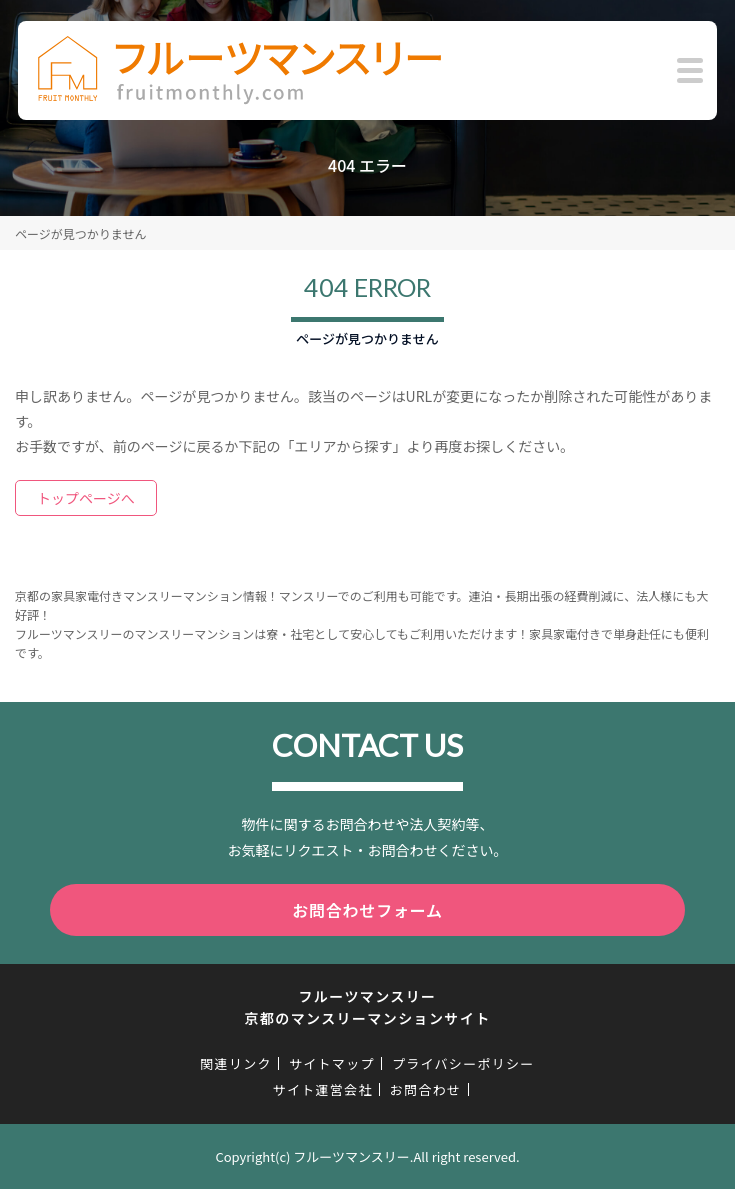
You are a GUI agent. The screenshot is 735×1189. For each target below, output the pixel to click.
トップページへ (86, 498)
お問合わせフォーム (367, 910)
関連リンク (236, 1063)
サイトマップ (332, 1063)
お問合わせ (426, 1089)
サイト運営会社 (323, 1089)
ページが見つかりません (80, 233)
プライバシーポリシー (463, 1063)
